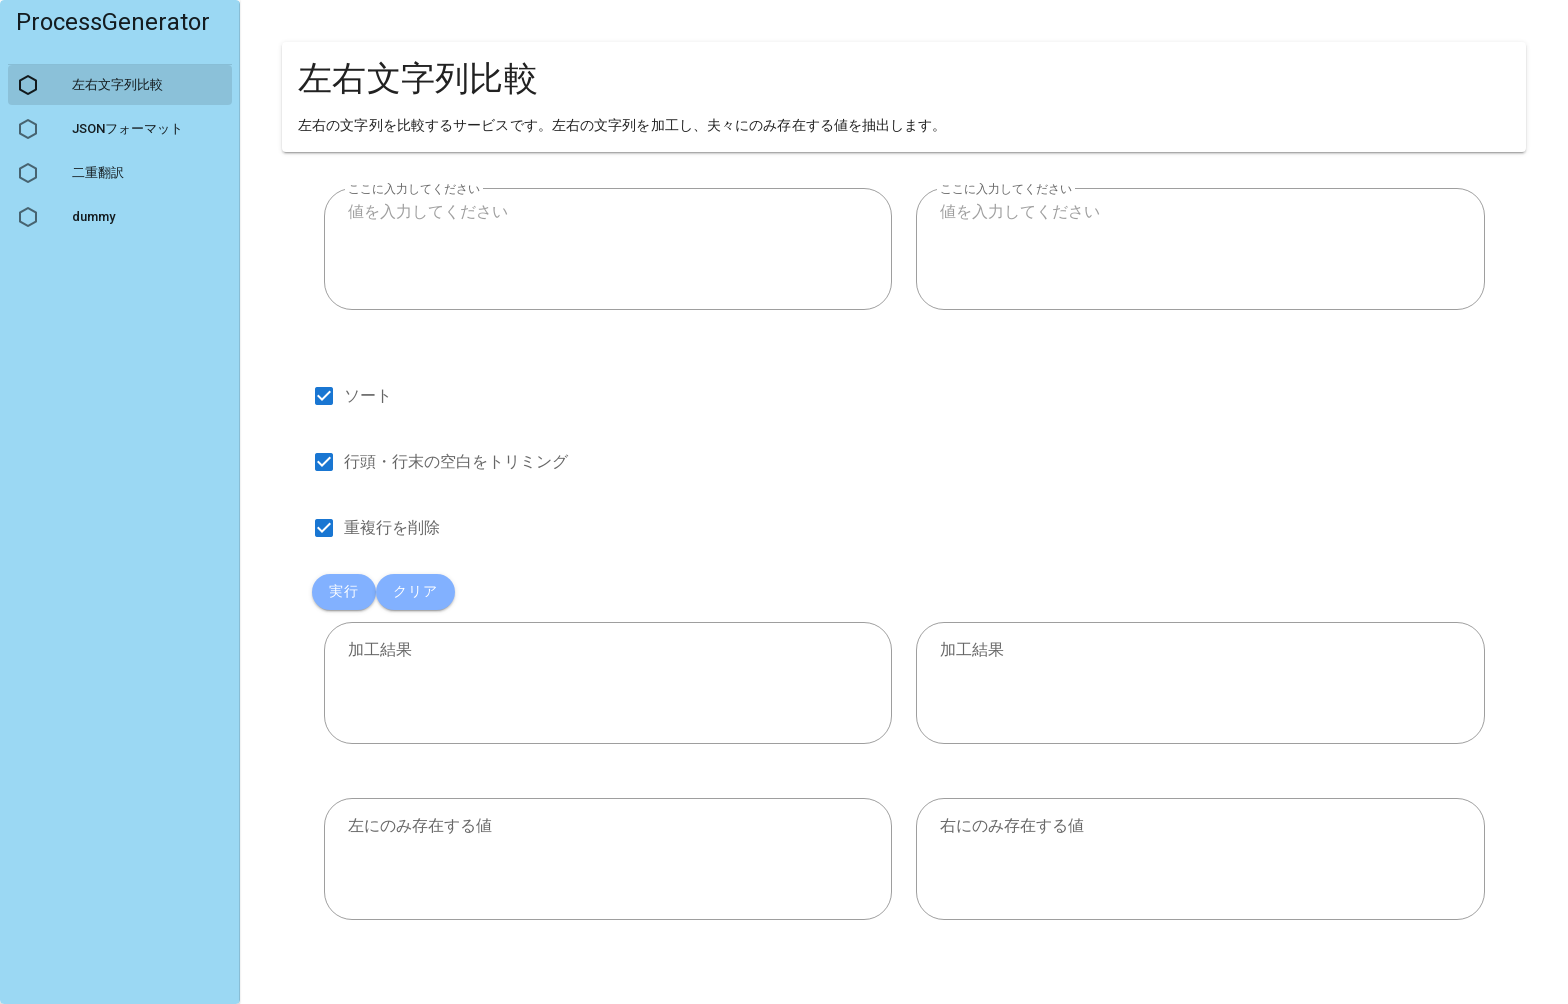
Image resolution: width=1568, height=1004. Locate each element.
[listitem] (120, 30)
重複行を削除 (392, 527)
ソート (368, 395)
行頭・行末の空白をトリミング (456, 461)
